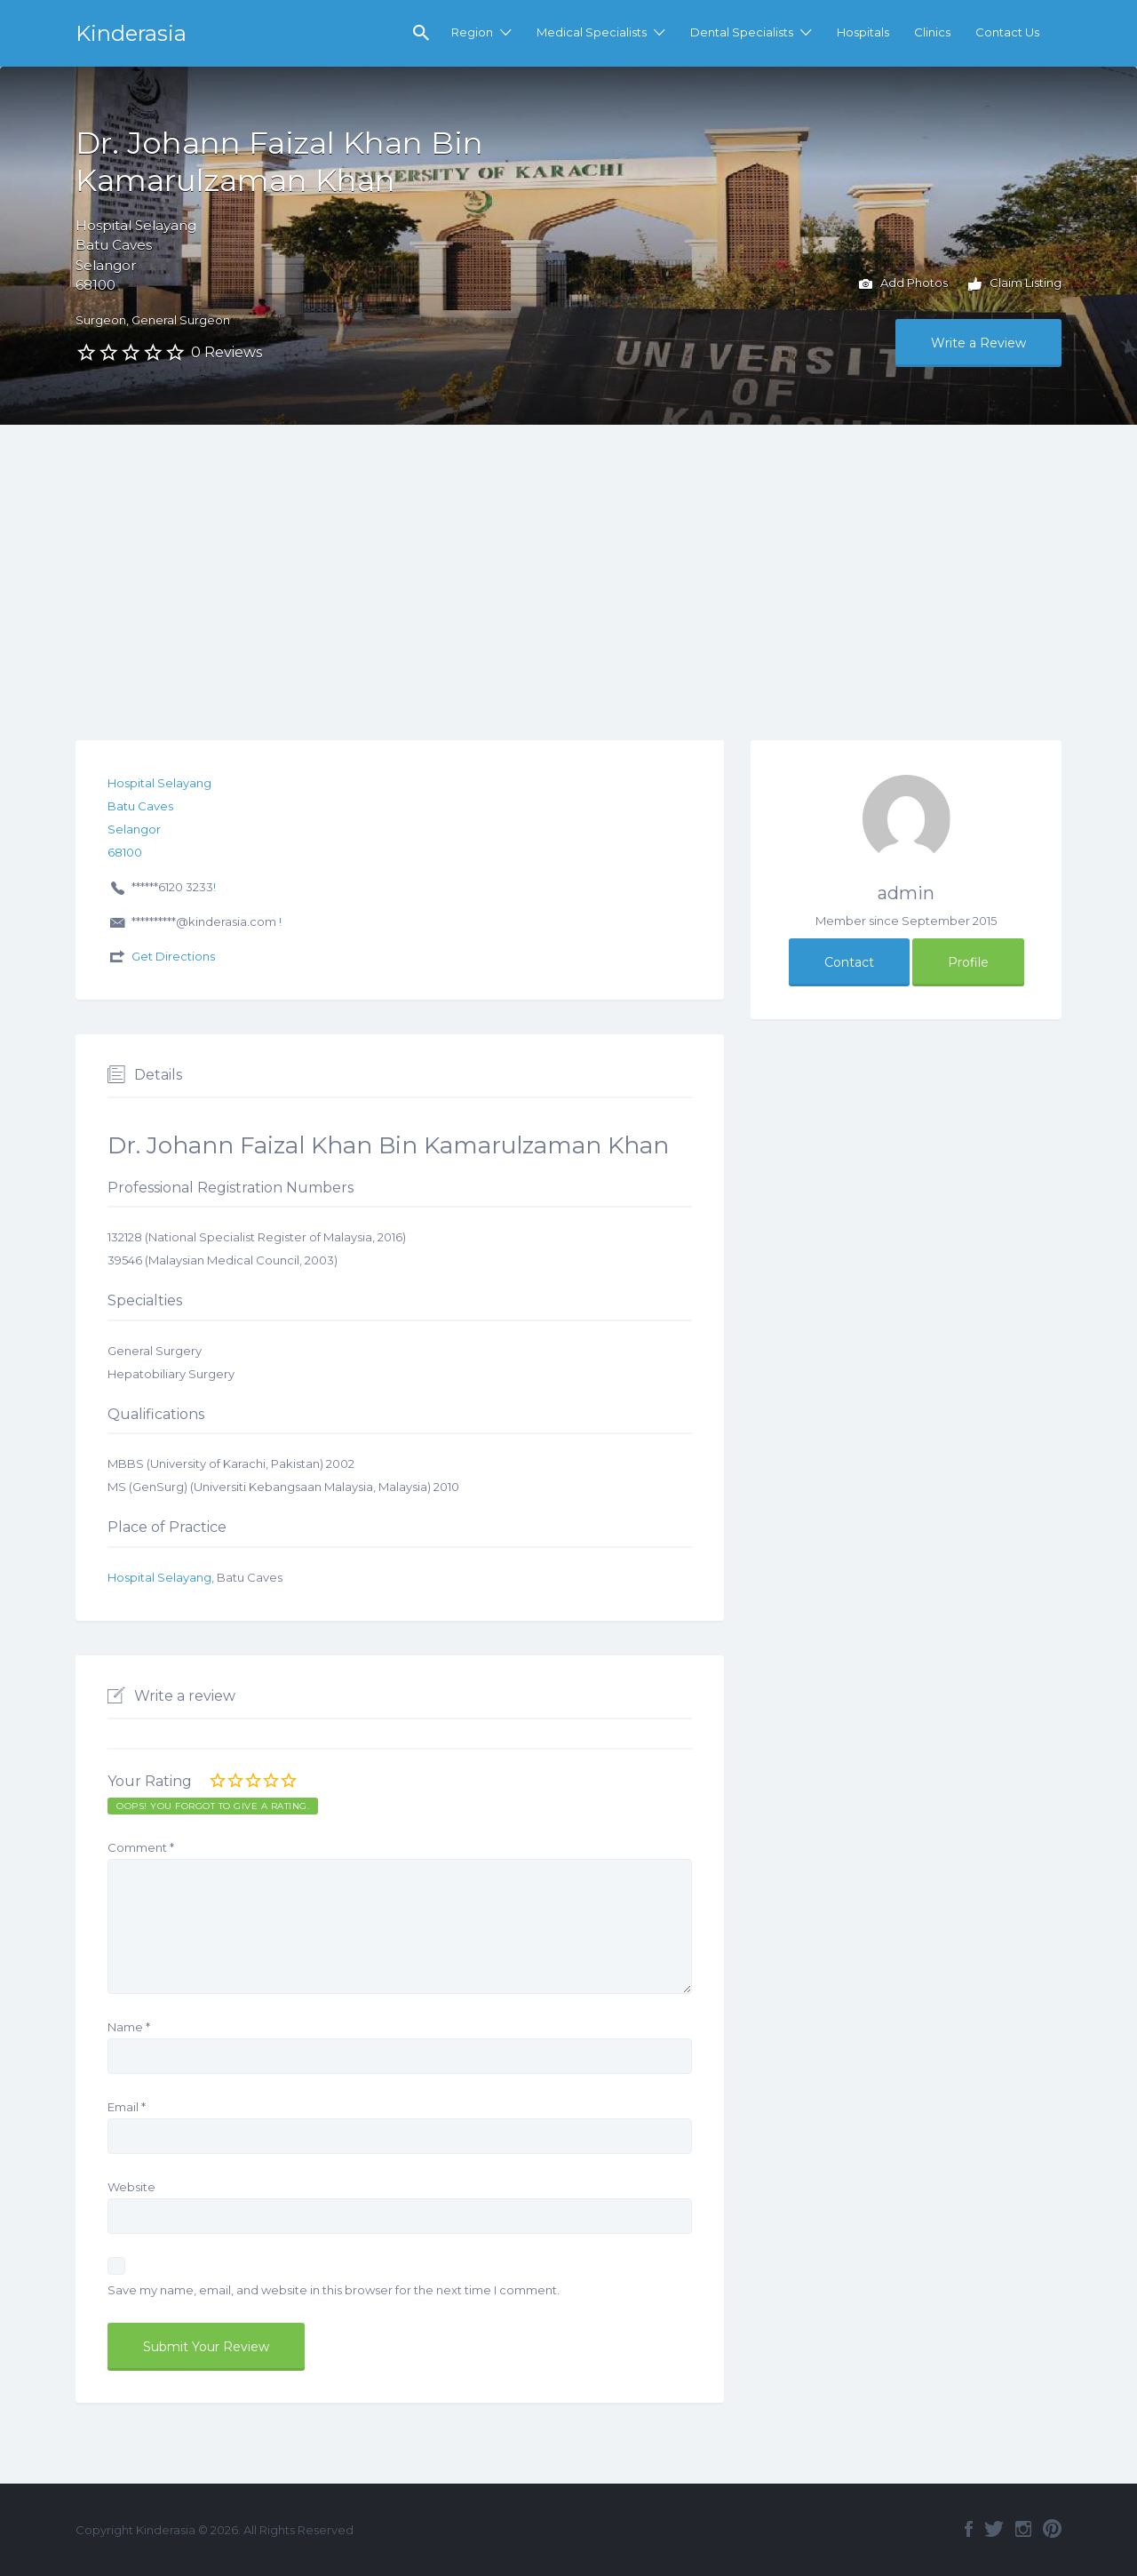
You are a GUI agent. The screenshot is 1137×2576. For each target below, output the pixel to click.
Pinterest (1052, 2529)
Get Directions (173, 956)
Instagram (1023, 2529)
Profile (968, 962)
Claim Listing (1014, 284)
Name (128, 2027)
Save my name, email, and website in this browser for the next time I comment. (333, 2290)
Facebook (969, 2529)
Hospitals (863, 32)
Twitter (994, 2529)
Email (126, 2107)
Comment (140, 1847)
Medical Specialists (592, 32)
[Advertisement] (568, 558)
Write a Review (978, 343)
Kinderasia (131, 33)
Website (131, 2187)
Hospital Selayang (159, 1577)
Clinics (932, 32)
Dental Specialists (741, 32)
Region (472, 32)
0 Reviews (226, 352)
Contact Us (1007, 32)
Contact (849, 962)
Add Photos (903, 284)
